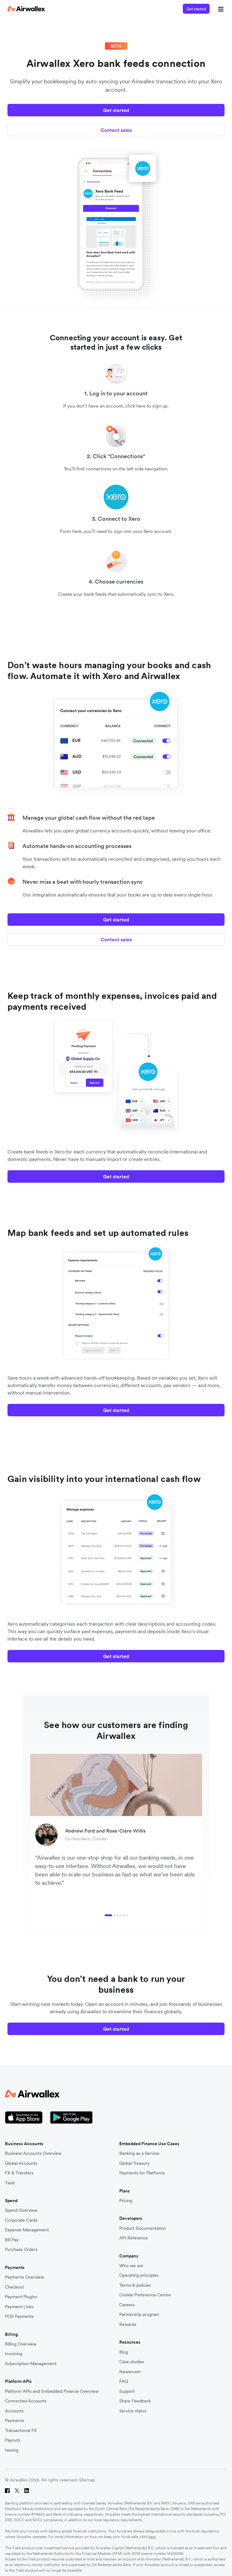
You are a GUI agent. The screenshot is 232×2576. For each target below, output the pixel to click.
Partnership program (139, 2314)
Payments (14, 2420)
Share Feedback (135, 2401)
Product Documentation (142, 2228)
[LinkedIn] (26, 2490)
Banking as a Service (139, 2153)
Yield (10, 2183)
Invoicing (13, 2353)
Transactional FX (21, 2430)
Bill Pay (12, 2240)
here (151, 2536)
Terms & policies (135, 2285)
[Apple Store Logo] (24, 2118)
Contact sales (116, 130)
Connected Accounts (25, 2401)
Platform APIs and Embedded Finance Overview (52, 2391)
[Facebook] (7, 2490)
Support (127, 2391)
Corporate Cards (21, 2220)
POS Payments (19, 2316)
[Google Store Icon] (71, 2118)
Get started (196, 9)
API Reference (133, 2238)
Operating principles (139, 2275)
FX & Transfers (19, 2173)
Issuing (11, 2450)
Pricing (125, 2200)
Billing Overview (20, 2344)
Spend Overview (21, 2210)
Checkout (14, 2287)
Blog (123, 2352)
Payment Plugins (21, 2296)
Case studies (131, 2361)
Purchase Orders (21, 2249)
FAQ (123, 2381)
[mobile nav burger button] (220, 8)
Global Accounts (21, 2163)
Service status (132, 2411)
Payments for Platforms (142, 2173)
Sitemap (87, 2480)
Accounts (14, 2411)
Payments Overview (24, 2277)
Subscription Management (30, 2363)
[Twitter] (17, 2490)
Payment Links (19, 2306)
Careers (127, 2305)
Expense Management (27, 2230)
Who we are (131, 2265)
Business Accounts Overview (33, 2153)
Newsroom (130, 2371)
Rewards (127, 2324)
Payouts (12, 2440)
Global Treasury (134, 2163)
